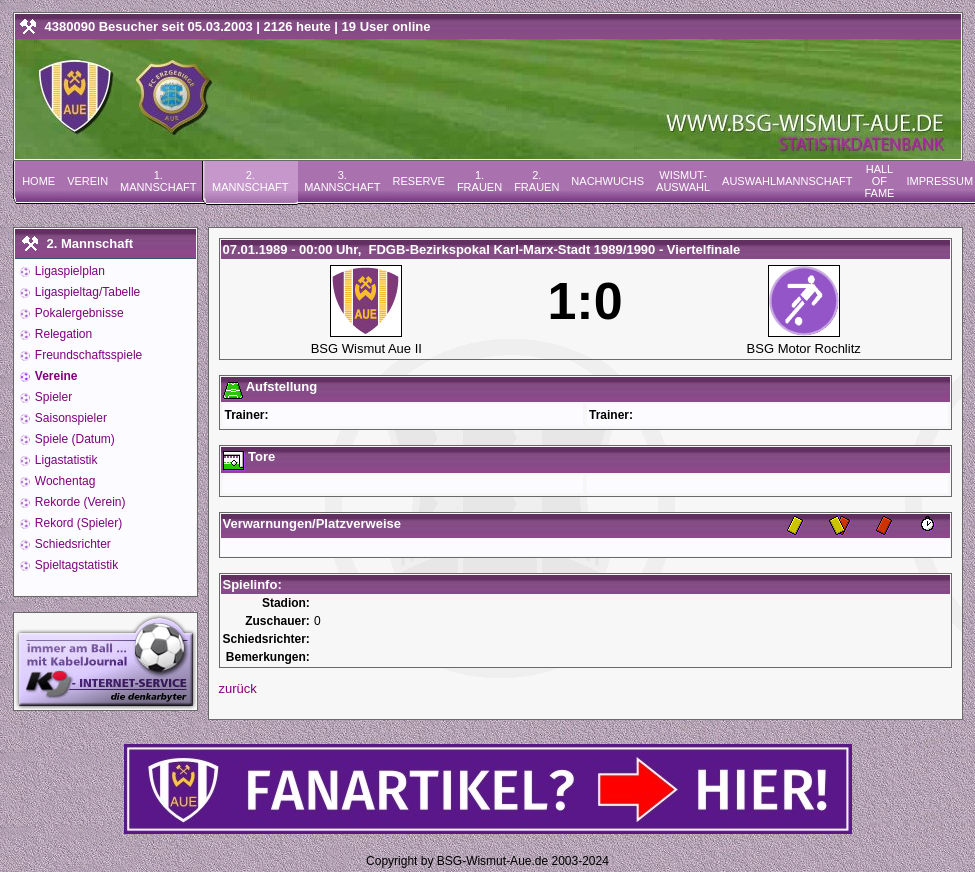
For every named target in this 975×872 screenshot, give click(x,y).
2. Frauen (536, 181)
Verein (87, 181)
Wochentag (64, 481)
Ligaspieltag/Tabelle (86, 292)
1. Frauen (479, 181)
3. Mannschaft (342, 181)
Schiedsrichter (71, 544)
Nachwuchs (607, 181)
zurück (238, 688)
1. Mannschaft (158, 181)
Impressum (939, 181)
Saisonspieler (69, 418)
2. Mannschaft (250, 181)
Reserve (419, 181)
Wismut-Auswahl (683, 181)
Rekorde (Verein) (79, 502)
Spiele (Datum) (73, 439)
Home (38, 181)
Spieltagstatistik (75, 565)
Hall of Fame (879, 181)
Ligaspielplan (68, 271)
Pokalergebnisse (78, 313)
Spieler (52, 397)
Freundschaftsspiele (87, 355)
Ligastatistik (65, 460)
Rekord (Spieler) (77, 523)
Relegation (62, 334)
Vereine (55, 376)
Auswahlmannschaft (787, 181)
